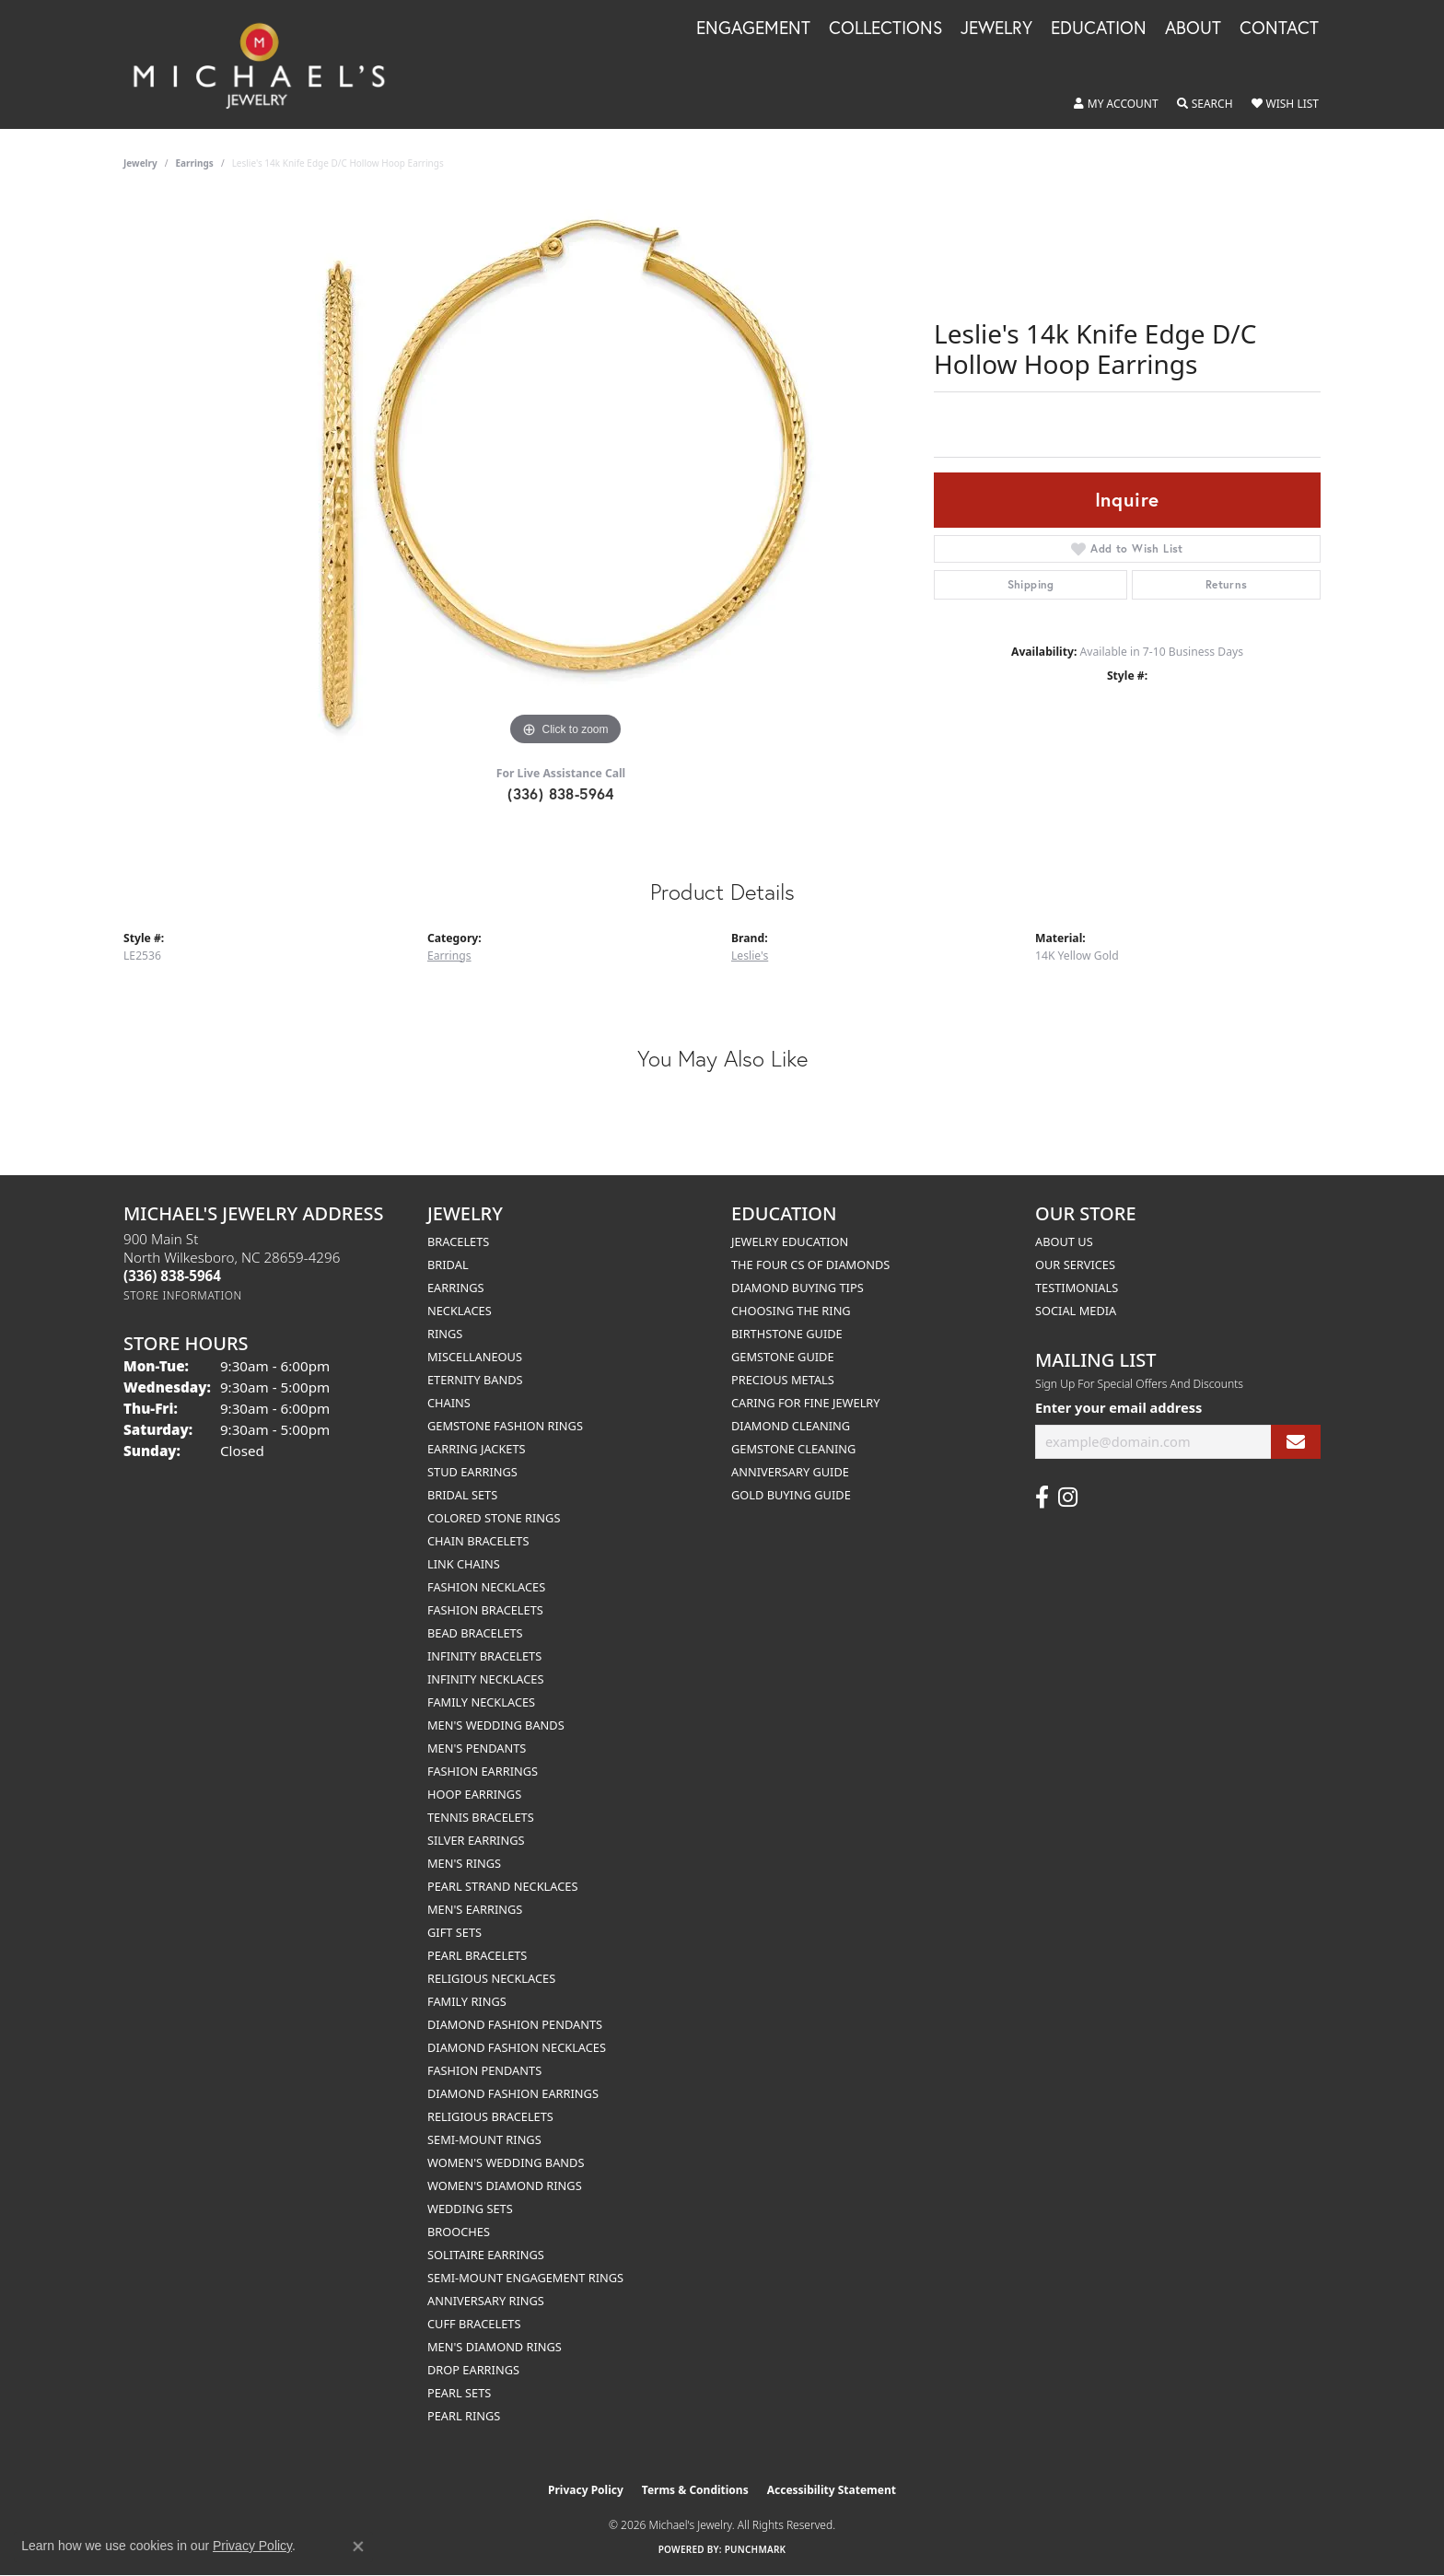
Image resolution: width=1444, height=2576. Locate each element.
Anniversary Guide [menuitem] (790, 1471)
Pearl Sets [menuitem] (459, 2392)
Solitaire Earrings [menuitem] (485, 2254)
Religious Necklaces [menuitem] (491, 1978)
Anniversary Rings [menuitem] (485, 2300)
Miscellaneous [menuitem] (474, 1356)
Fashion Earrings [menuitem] (482, 1771)
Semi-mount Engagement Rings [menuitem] (525, 2277)
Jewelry (996, 28)
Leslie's (749, 955)
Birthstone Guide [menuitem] (787, 1333)
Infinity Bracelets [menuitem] (484, 1656)
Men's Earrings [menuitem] (474, 1909)
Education (1099, 28)
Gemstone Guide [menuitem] (782, 1356)
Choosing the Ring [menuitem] (791, 1310)
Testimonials (1076, 1287)
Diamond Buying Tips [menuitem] (797, 1287)
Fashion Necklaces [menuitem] (486, 1587)
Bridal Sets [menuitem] (462, 1494)
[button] (1116, 104)
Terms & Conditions (695, 2490)
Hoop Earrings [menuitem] (474, 1794)
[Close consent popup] (358, 2546)
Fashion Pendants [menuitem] (484, 2070)
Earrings (195, 163)
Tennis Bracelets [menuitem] (480, 1817)
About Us (1064, 1241)
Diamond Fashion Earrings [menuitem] (513, 2093)
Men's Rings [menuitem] (464, 1863)
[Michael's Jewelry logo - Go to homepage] (267, 64)
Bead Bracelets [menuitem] (475, 1633)
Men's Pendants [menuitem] (476, 1748)
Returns (1226, 584)
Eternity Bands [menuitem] (475, 1379)
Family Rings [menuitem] (467, 2001)
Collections (885, 28)
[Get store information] (182, 1295)
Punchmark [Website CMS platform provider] (755, 2549)
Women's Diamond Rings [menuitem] (504, 2185)
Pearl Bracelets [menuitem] (477, 1955)
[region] (565, 474)
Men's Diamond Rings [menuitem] (494, 2346)
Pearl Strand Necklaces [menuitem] (502, 1886)
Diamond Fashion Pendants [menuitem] (514, 2024)
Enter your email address (1118, 1407)
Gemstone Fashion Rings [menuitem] (505, 1425)
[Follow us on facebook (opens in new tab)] (1042, 1497)
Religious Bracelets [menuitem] (490, 2116)
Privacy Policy (585, 2490)
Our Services (1075, 1264)
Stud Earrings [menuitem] (472, 1471)
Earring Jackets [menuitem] (476, 1448)
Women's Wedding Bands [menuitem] (505, 2162)
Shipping (1030, 584)
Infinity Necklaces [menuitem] (485, 1679)
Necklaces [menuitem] (459, 1310)
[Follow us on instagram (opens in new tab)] (1067, 1497)
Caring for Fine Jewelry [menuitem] (805, 1402)
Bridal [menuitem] (448, 1264)
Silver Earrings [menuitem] (476, 1840)
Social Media (1075, 1310)
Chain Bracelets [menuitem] (478, 1541)
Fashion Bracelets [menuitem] (485, 1610)
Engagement (753, 28)
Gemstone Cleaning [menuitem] (793, 1448)
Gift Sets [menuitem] (454, 1932)
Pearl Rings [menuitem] (463, 2415)
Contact (1279, 28)
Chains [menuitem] (449, 1402)
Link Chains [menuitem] (463, 1564)
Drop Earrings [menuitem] (473, 2369)
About (1193, 28)
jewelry (140, 163)
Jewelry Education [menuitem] (789, 1241)
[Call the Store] (172, 1275)
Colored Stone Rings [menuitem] (493, 1517)
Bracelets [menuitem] (458, 1241)
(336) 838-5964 (560, 793)
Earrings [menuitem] (455, 1287)
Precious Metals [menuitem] (782, 1379)
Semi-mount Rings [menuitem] (484, 2139)
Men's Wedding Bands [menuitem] (496, 1725)
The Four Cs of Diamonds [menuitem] (810, 1264)
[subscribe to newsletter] (1296, 1442)
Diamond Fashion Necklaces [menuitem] (516, 2047)
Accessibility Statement (831, 2490)
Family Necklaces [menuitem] (481, 1702)
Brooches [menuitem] (458, 2231)
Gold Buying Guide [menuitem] (791, 1494)
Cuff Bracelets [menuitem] (473, 2323)
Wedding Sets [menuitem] (470, 2208)
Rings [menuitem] (444, 1333)
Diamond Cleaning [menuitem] (790, 1425)
